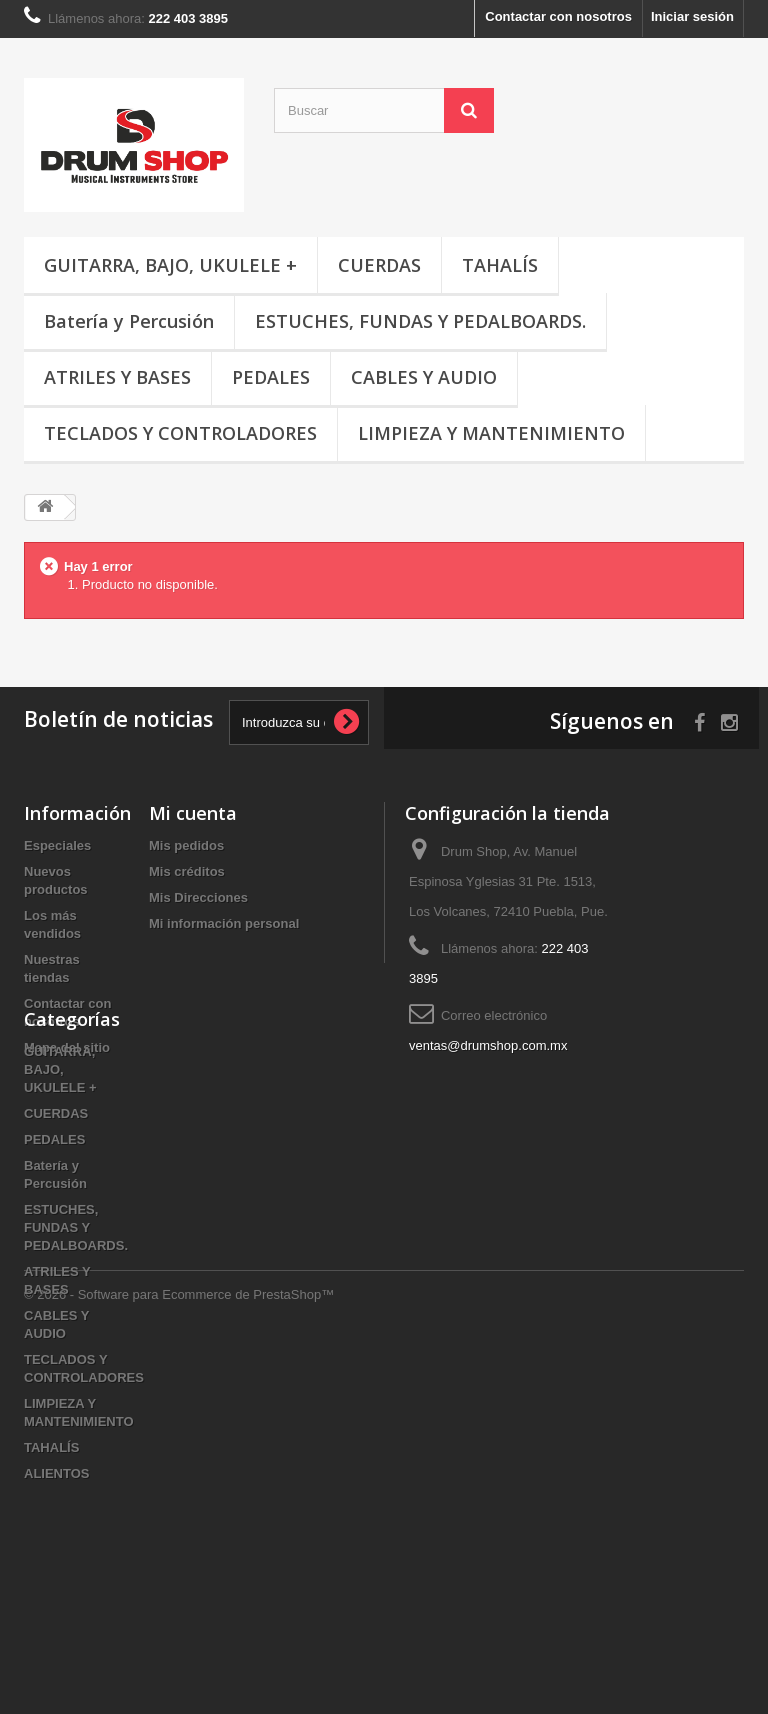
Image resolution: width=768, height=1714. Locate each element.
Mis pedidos (186, 845)
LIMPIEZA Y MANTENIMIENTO (491, 433)
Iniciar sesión (692, 16)
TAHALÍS (500, 265)
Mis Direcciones (198, 897)
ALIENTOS (57, 1587)
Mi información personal (224, 923)
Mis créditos (187, 871)
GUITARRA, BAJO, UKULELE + (170, 265)
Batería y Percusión (129, 321)
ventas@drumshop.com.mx (488, 1045)
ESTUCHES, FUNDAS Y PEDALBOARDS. (420, 321)
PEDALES (271, 377)
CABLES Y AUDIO (424, 377)
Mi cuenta (193, 813)
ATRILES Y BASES (117, 377)
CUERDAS (379, 265)
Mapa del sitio (67, 1047)
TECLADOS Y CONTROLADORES (180, 433)
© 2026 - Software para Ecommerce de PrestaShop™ (179, 1659)
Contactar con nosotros (558, 16)
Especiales (57, 845)
